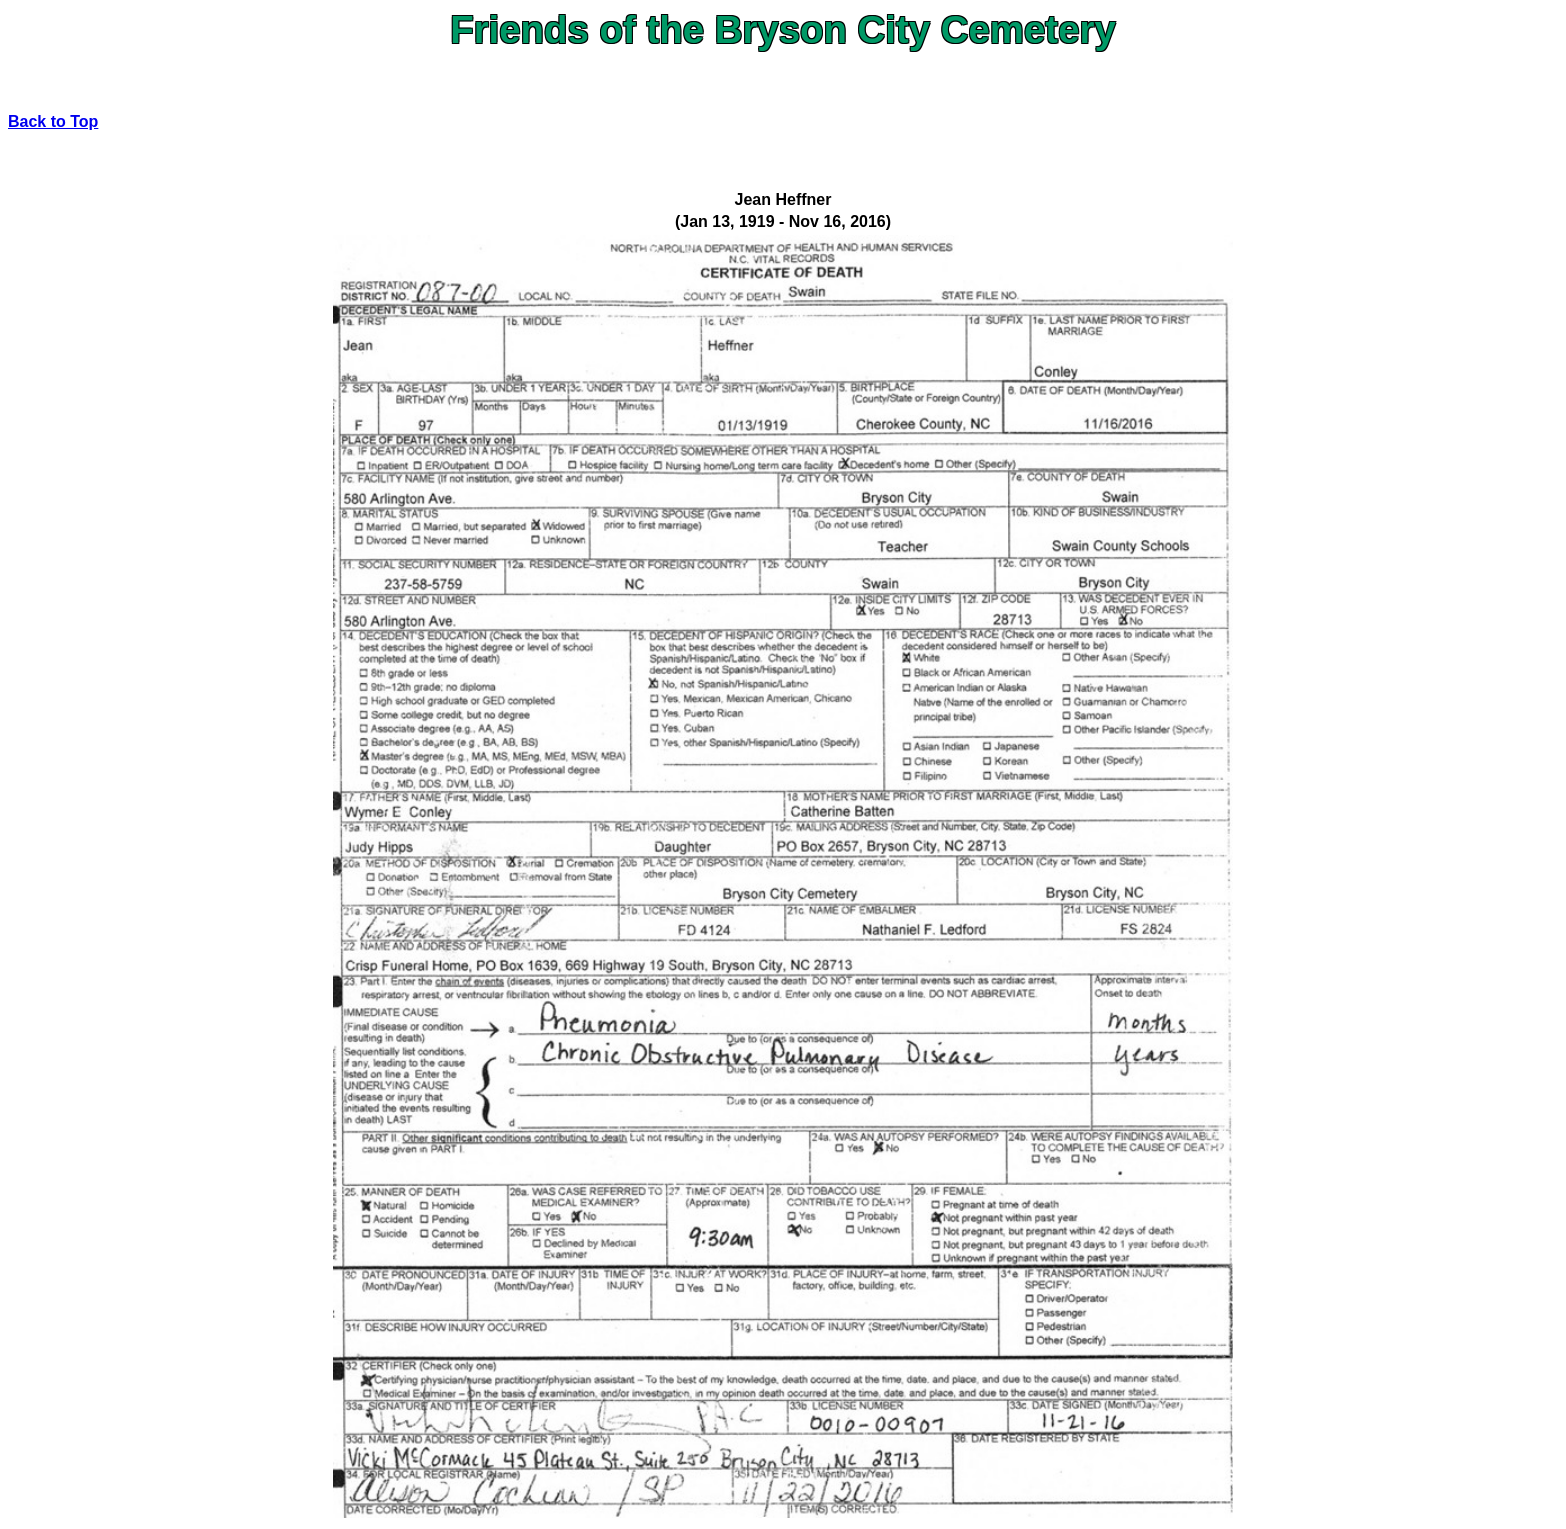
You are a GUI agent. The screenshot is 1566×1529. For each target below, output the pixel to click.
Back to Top (53, 121)
